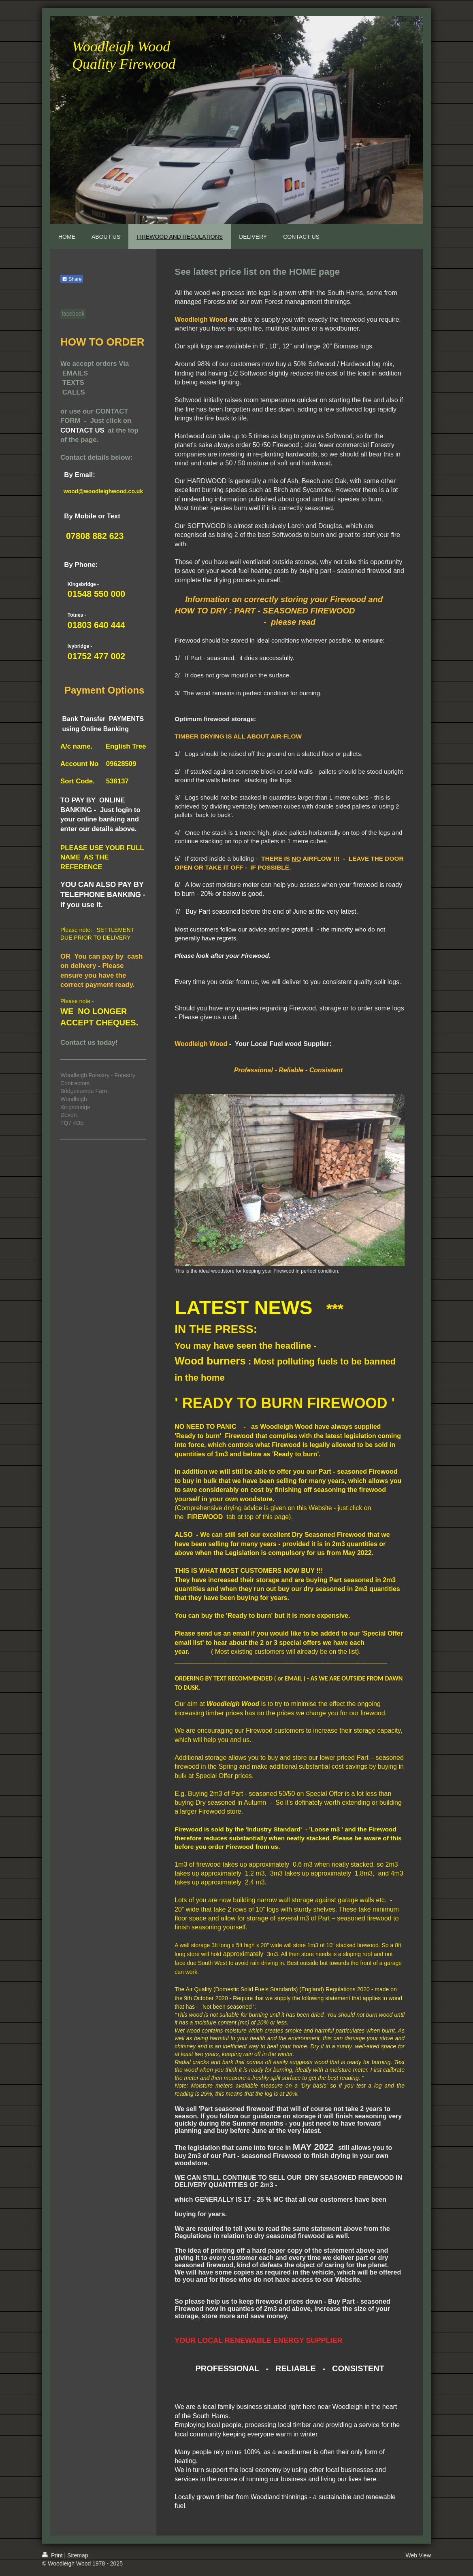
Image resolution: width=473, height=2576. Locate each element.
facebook (73, 313)
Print (53, 2555)
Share (71, 279)
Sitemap (77, 2555)
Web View (418, 2555)
